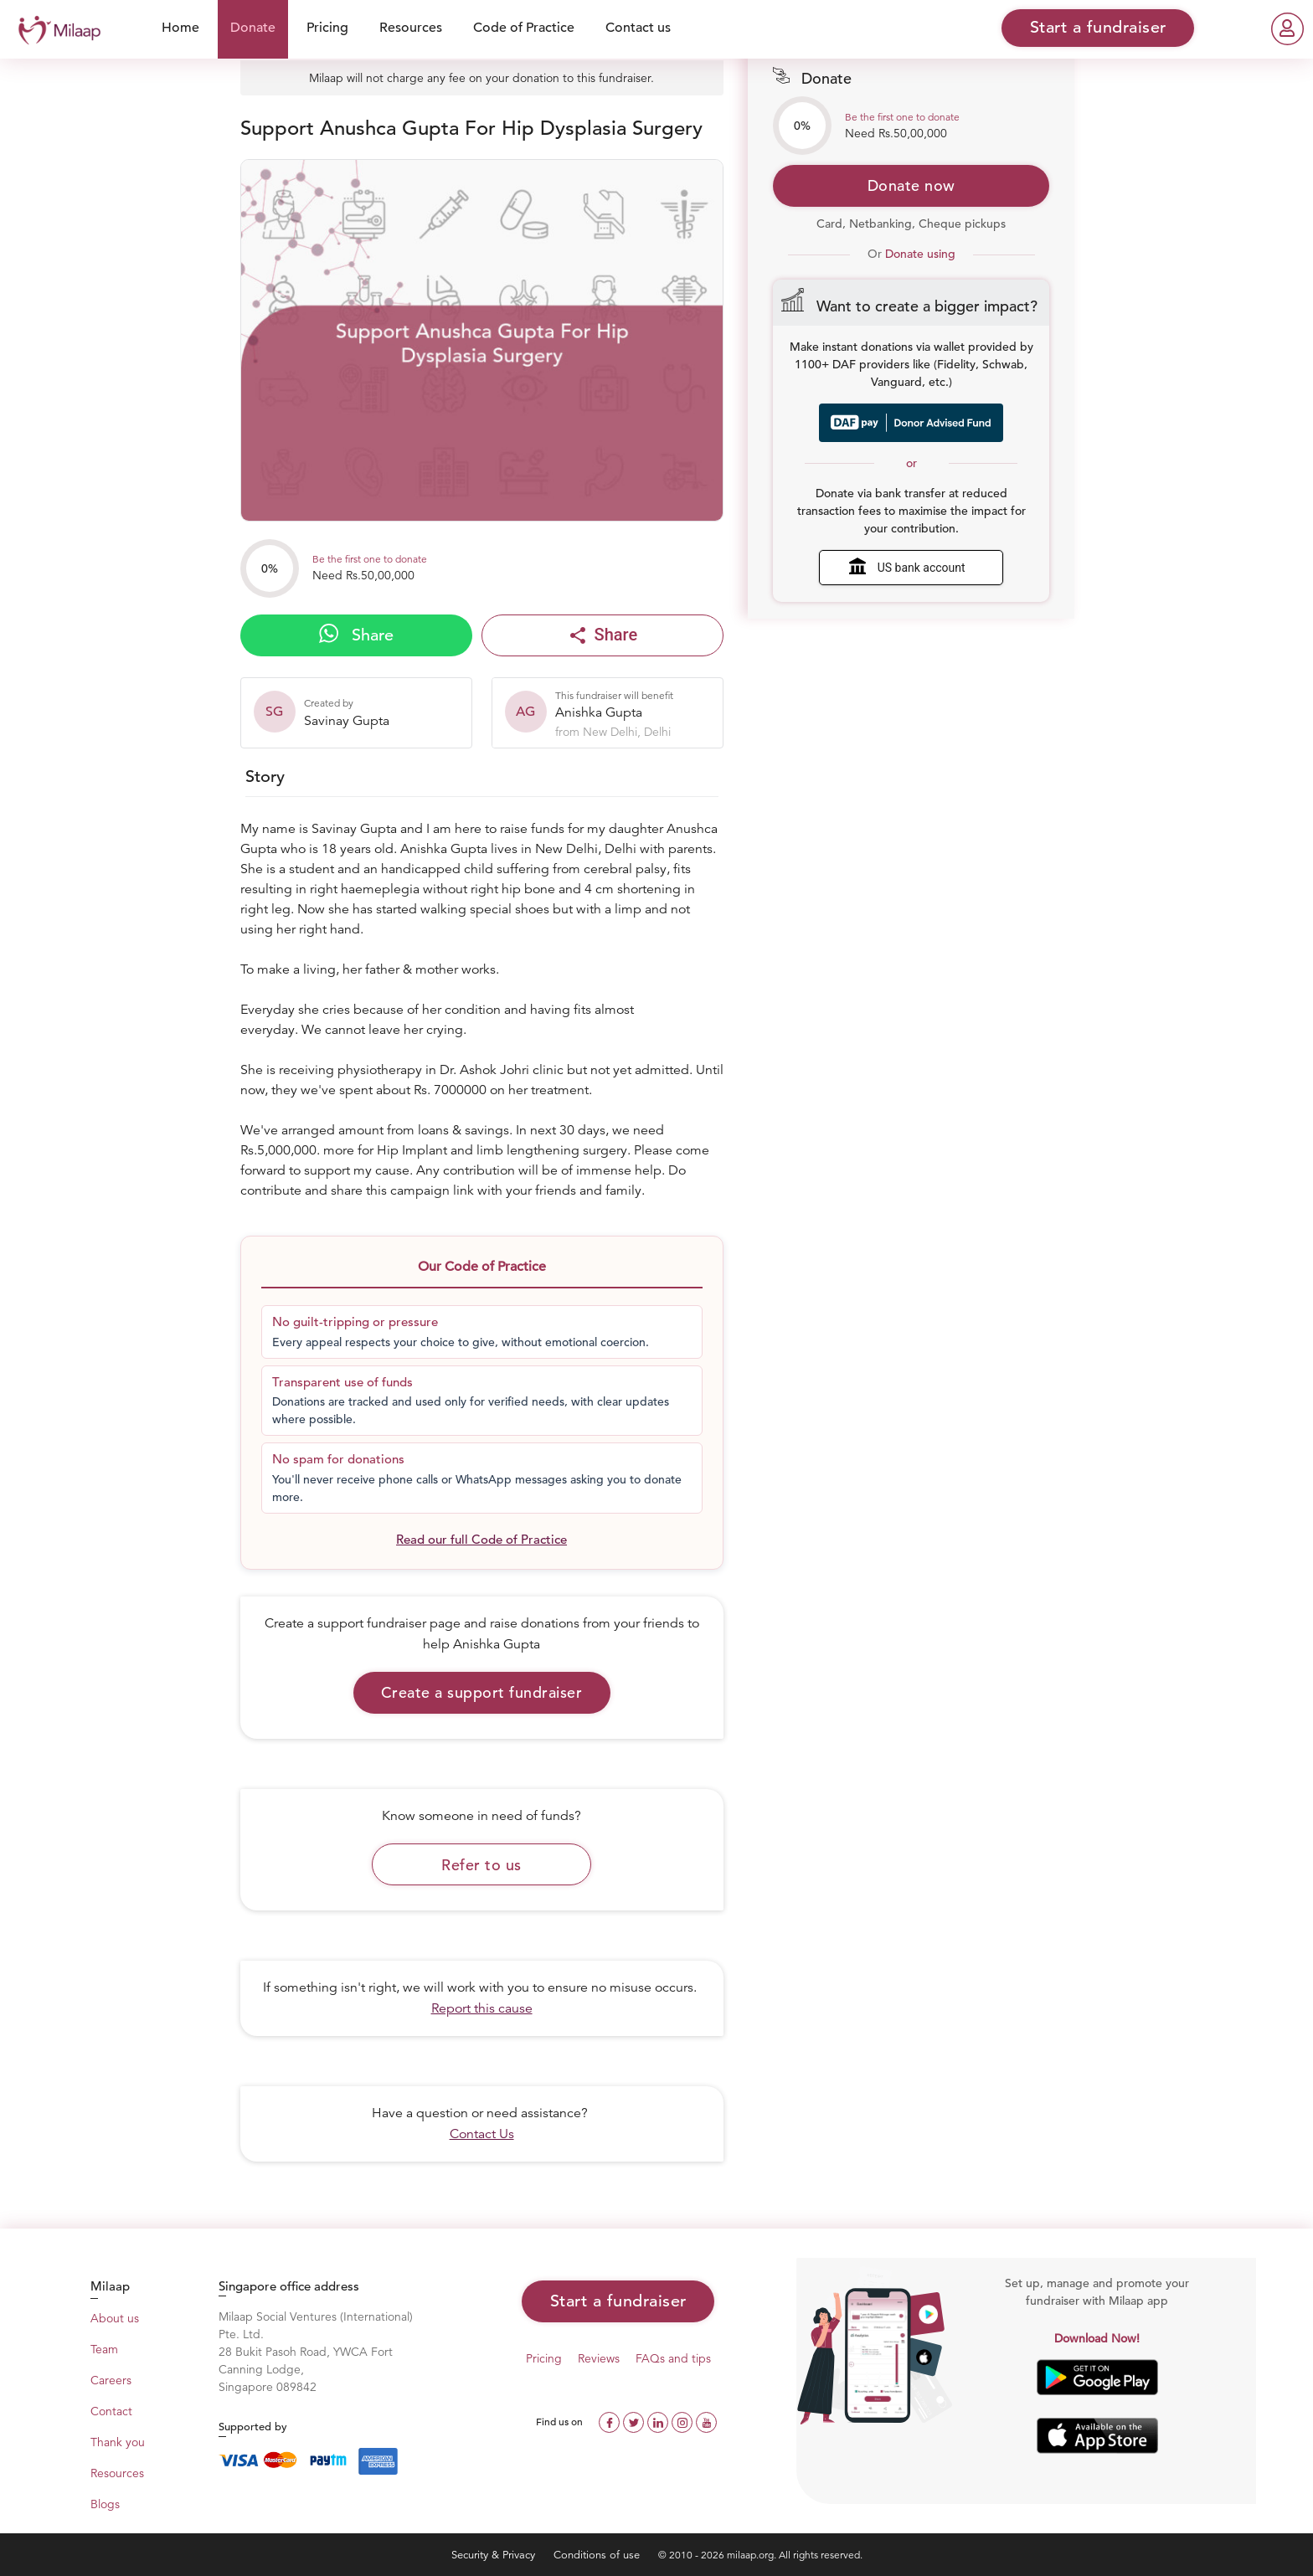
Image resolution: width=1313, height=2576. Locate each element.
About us (114, 2318)
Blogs (105, 2504)
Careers (110, 2380)
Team (104, 2349)
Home (180, 27)
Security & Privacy (494, 2555)
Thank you (117, 2442)
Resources (410, 27)
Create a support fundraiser (482, 1692)
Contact (111, 2411)
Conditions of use (598, 2555)
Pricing (327, 27)
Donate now (911, 185)
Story (265, 776)
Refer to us (481, 1864)
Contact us (638, 27)
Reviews (599, 2358)
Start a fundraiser (618, 2301)
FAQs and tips (673, 2358)
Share (356, 634)
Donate (252, 27)
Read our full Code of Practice (481, 1539)
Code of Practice (523, 27)
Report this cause (482, 2008)
